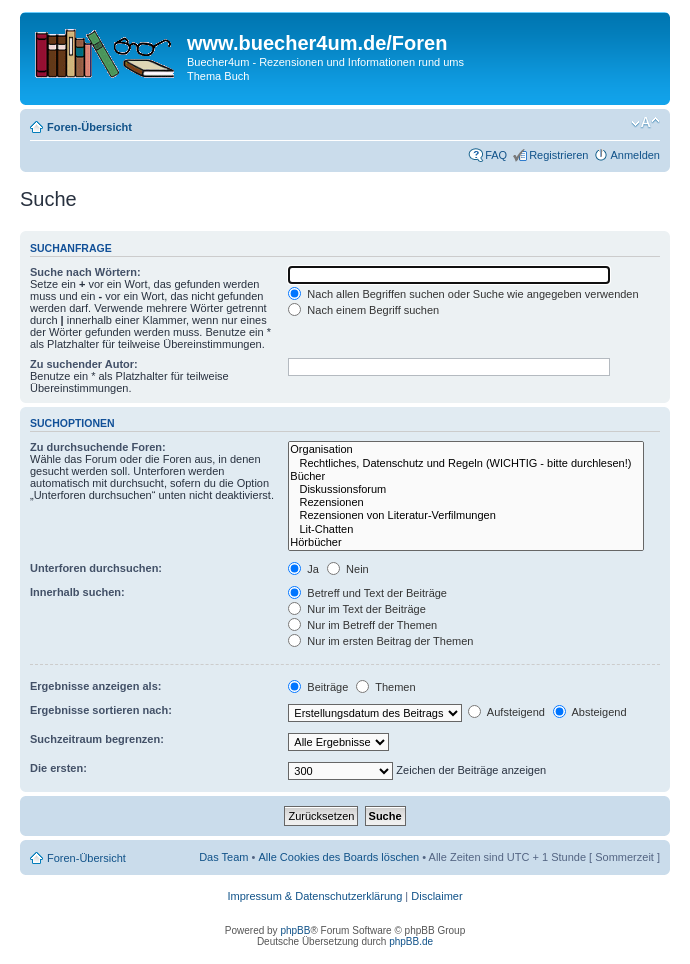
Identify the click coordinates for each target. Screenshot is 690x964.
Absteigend (590, 712)
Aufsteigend (506, 712)
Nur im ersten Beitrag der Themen (380, 641)
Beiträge (318, 687)
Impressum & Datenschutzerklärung (314, 896)
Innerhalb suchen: (77, 592)
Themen (385, 687)
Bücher (466, 476)
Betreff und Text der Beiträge (367, 593)
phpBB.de (411, 941)
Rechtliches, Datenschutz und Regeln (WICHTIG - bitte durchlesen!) (466, 463)
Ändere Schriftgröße (645, 123)
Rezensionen (466, 502)
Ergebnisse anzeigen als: (95, 686)
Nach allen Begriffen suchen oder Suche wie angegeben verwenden (463, 294)
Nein (348, 569)
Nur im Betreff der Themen (362, 625)
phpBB (295, 930)
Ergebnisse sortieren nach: (101, 710)
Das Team (223, 857)
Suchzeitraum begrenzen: (97, 739)
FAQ (496, 155)
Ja (303, 569)
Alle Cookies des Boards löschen (338, 857)
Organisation (466, 449)
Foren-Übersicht (89, 127)
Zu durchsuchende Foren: (98, 447)
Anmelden (635, 155)
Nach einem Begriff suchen (363, 310)
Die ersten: (58, 768)
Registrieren (558, 155)
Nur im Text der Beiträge (356, 609)
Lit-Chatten (466, 529)
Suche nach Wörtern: (85, 272)
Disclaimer (436, 896)
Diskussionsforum (466, 489)
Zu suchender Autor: (84, 364)
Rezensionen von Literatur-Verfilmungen (466, 515)
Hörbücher (466, 542)
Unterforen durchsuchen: (96, 568)
